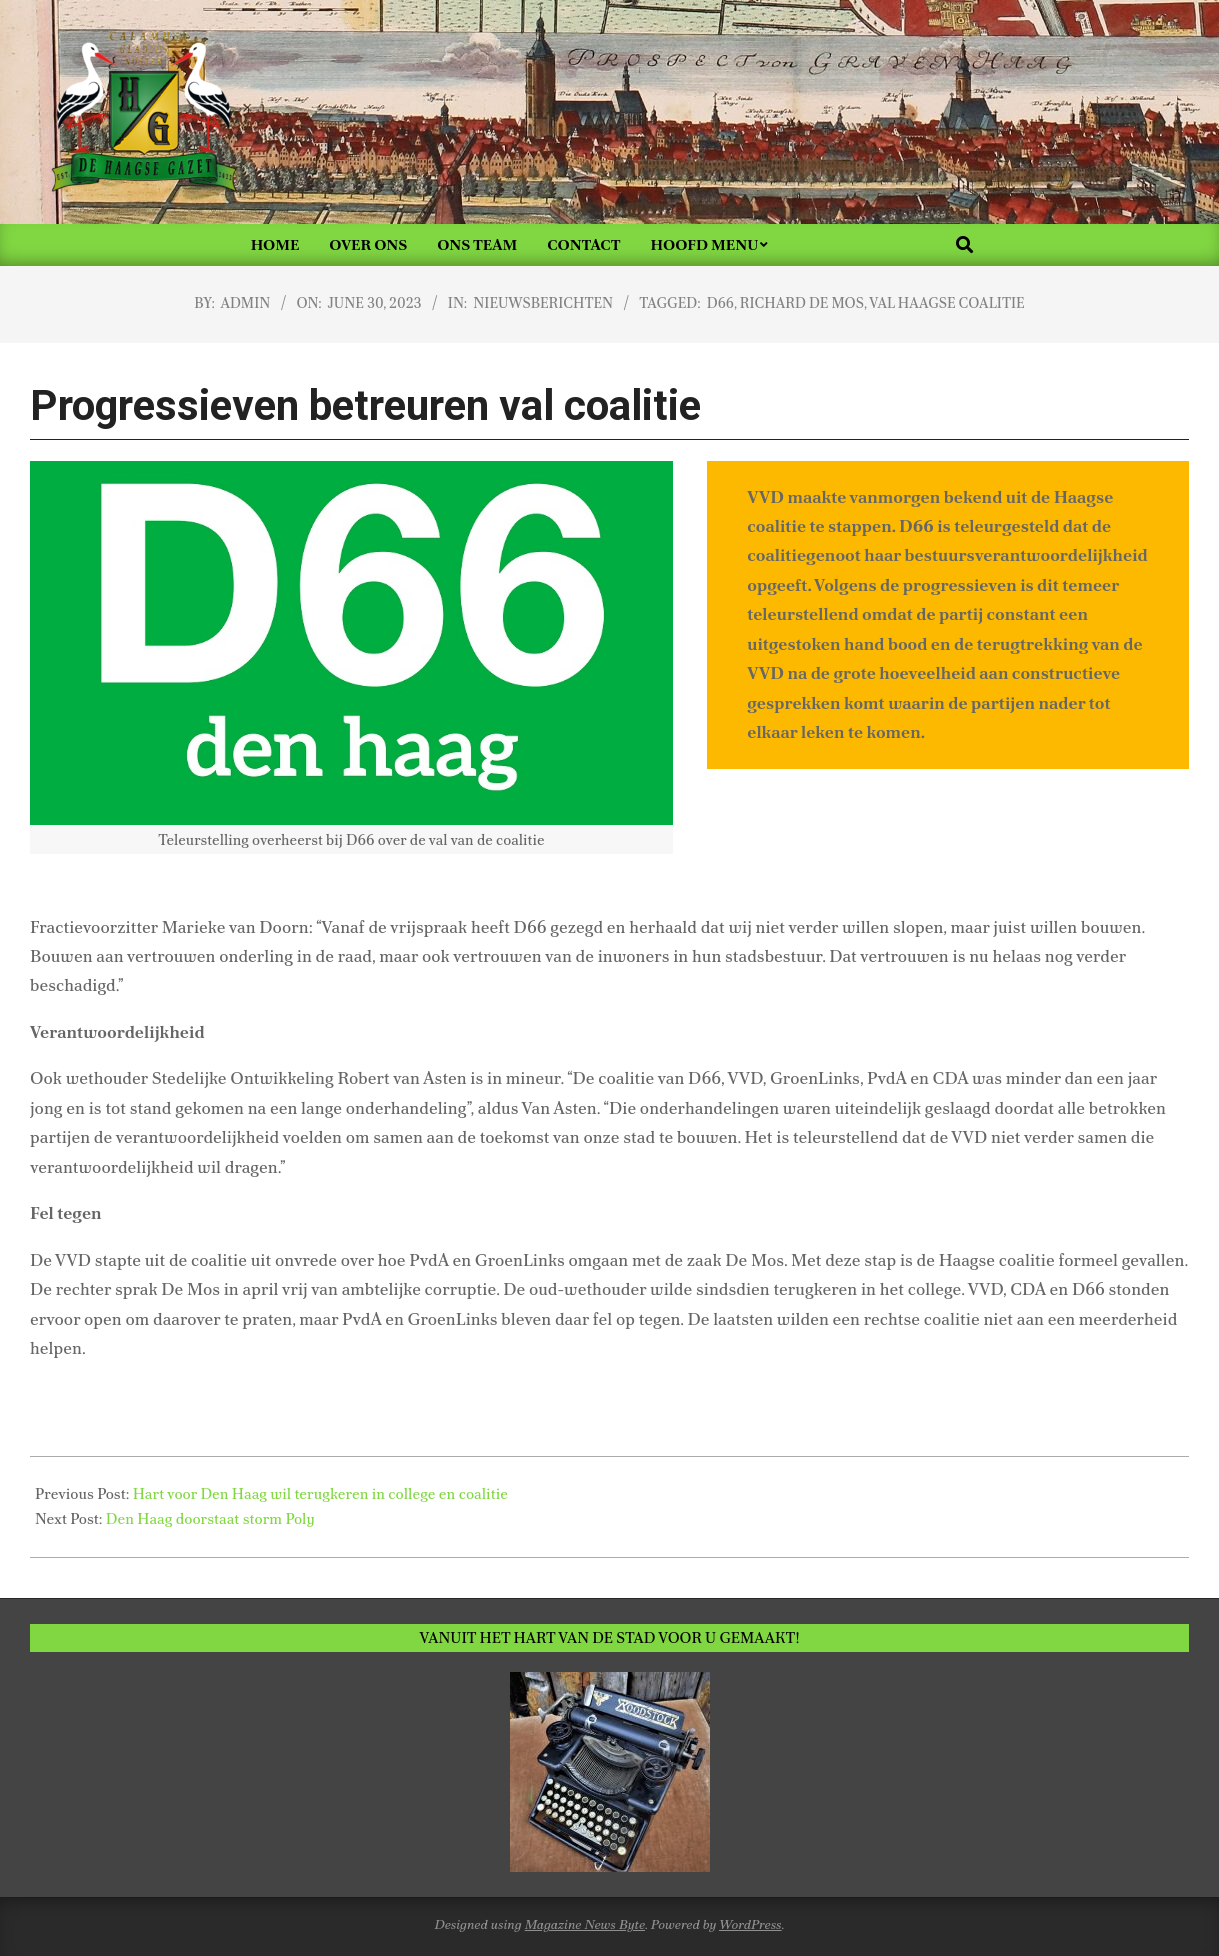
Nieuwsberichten (543, 303)
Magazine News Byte (585, 1924)
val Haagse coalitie (946, 303)
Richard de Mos (802, 303)
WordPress (750, 1924)
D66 (720, 303)
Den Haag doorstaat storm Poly (210, 1519)
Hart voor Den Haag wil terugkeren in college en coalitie (320, 1494)
